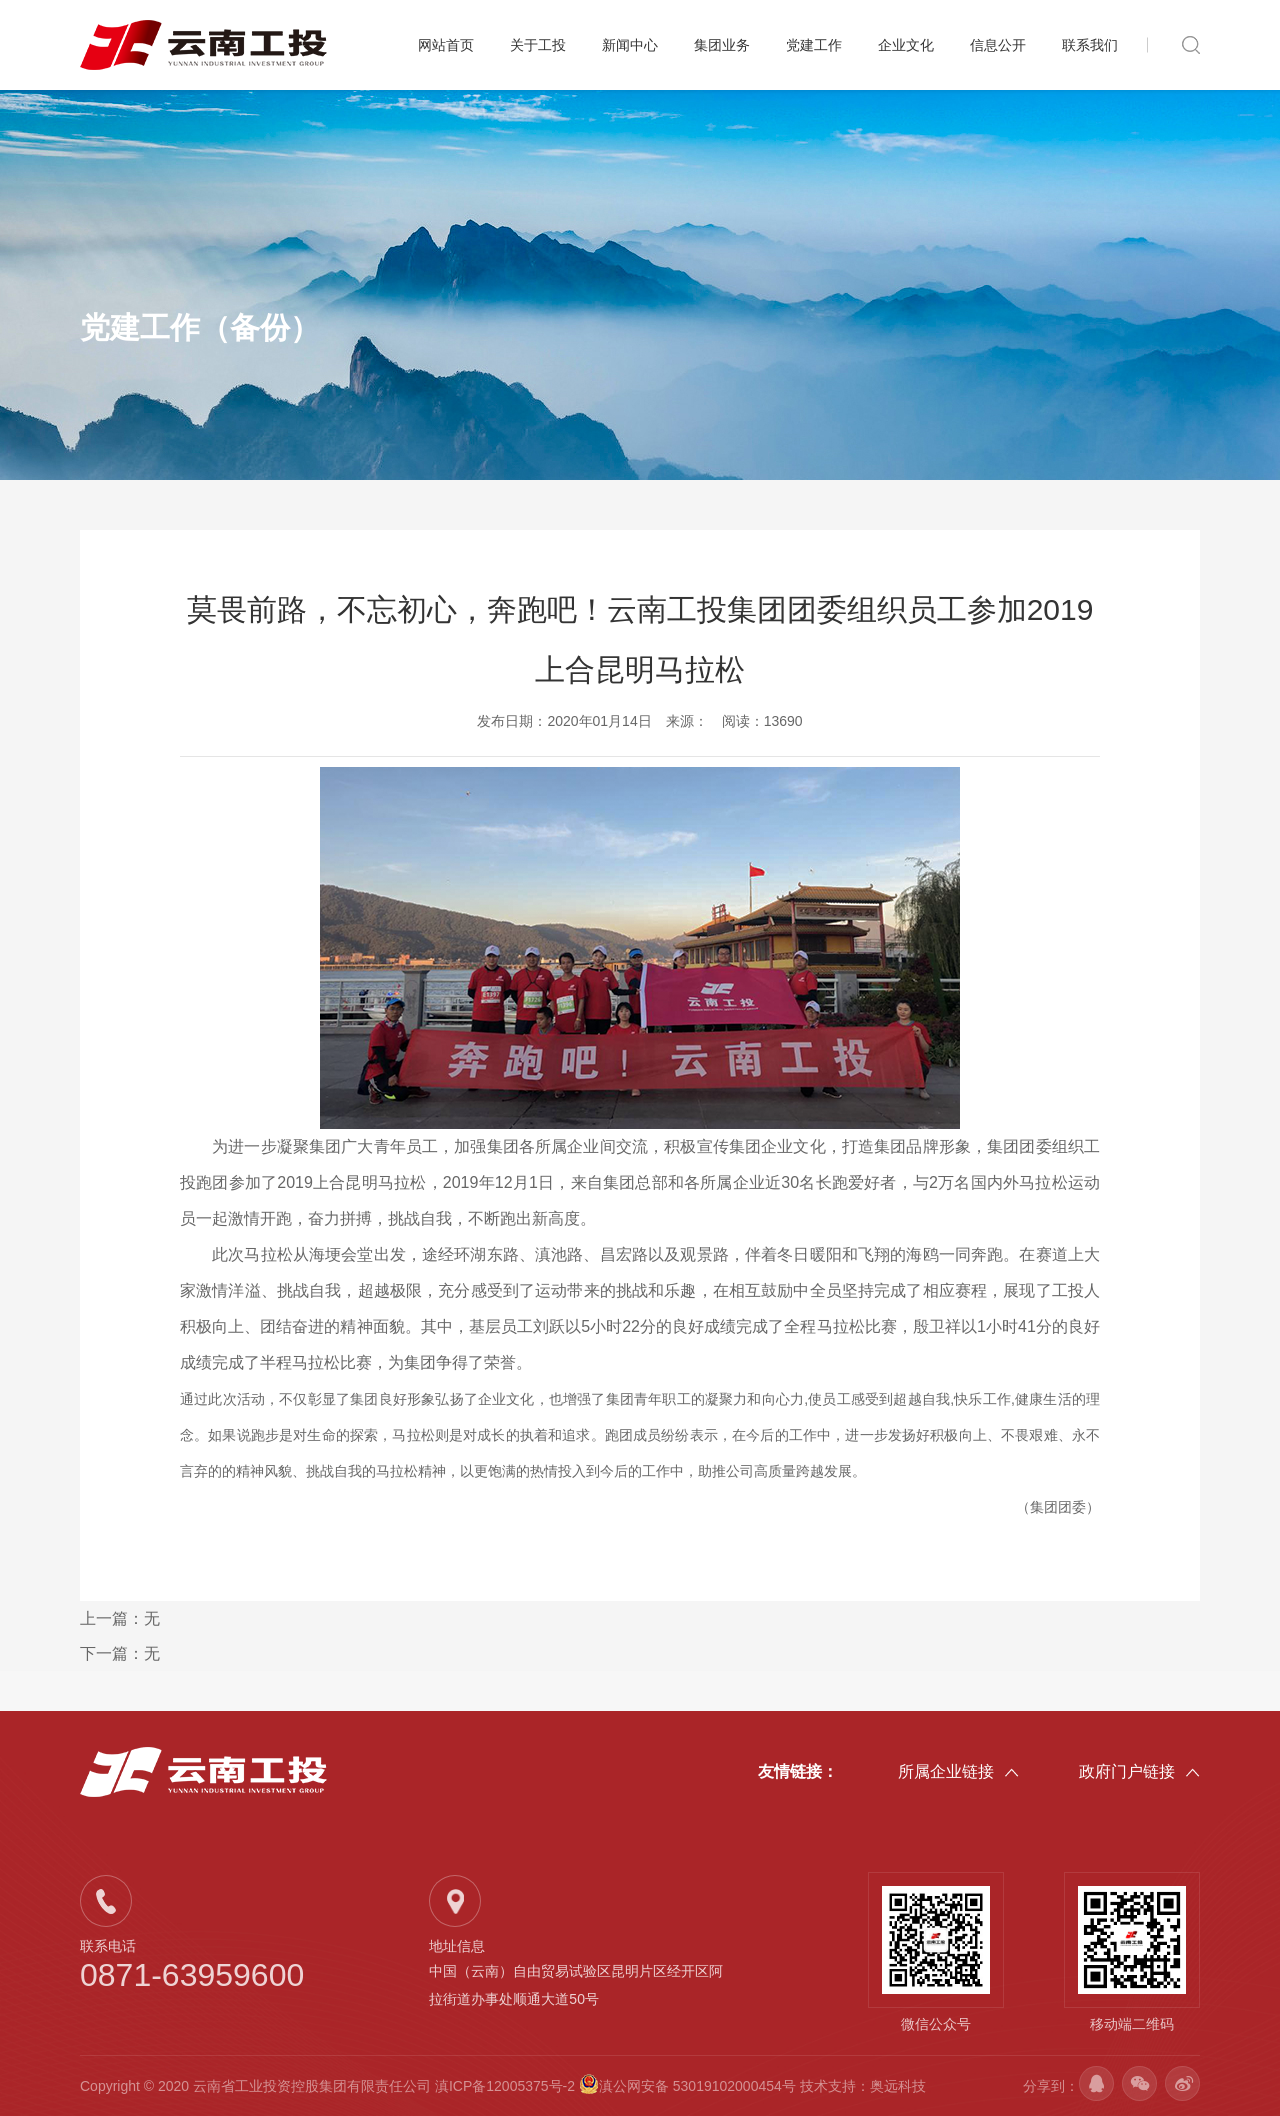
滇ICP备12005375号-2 (505, 2086)
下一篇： (120, 1653)
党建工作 (814, 45)
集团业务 (722, 45)
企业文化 (906, 45)
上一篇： (120, 1618)
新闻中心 (630, 45)
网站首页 (446, 45)
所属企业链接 (958, 1773)
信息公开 (998, 45)
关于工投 (538, 45)
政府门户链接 (1139, 1773)
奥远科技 (898, 2086)
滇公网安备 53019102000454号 (689, 2086)
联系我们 (1090, 45)
